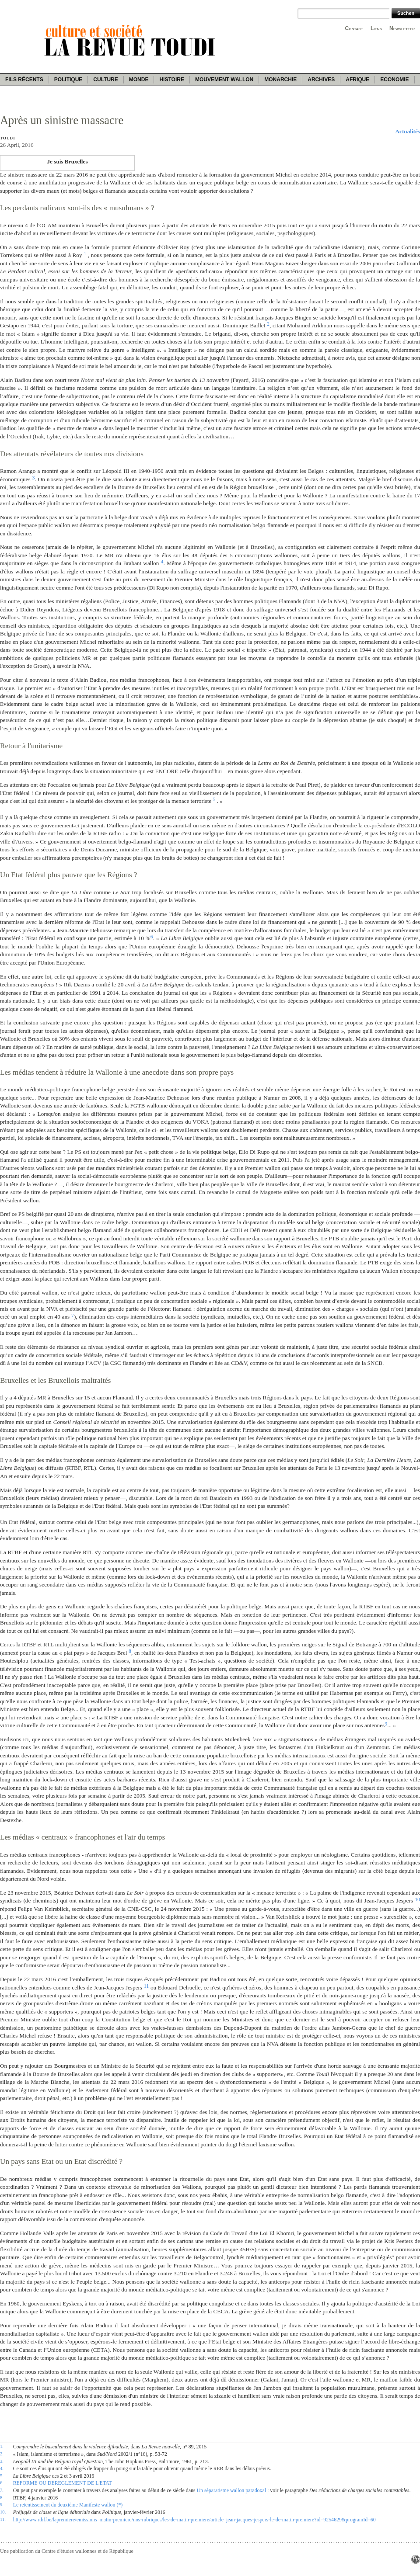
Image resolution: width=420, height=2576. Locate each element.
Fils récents (24, 79)
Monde (139, 79)
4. (2, 2468)
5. (2, 2475)
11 (146, 1986)
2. (2, 2453)
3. (2, 2461)
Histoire (171, 79)
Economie (394, 79)
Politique (68, 79)
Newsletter (402, 28)
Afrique (357, 79)
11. (3, 2519)
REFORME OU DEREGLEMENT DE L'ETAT (62, 2483)
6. (2, 2482)
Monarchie (280, 79)
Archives (321, 79)
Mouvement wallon (224, 79)
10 (417, 1899)
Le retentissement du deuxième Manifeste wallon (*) (68, 2505)
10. (3, 2511)
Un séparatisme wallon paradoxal (231, 2490)
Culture (105, 79)
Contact (354, 28)
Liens (376, 28)
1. (2, 2446)
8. (2, 2497)
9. (2, 2504)
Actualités (408, 131)
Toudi (7, 138)
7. (2, 2490)
